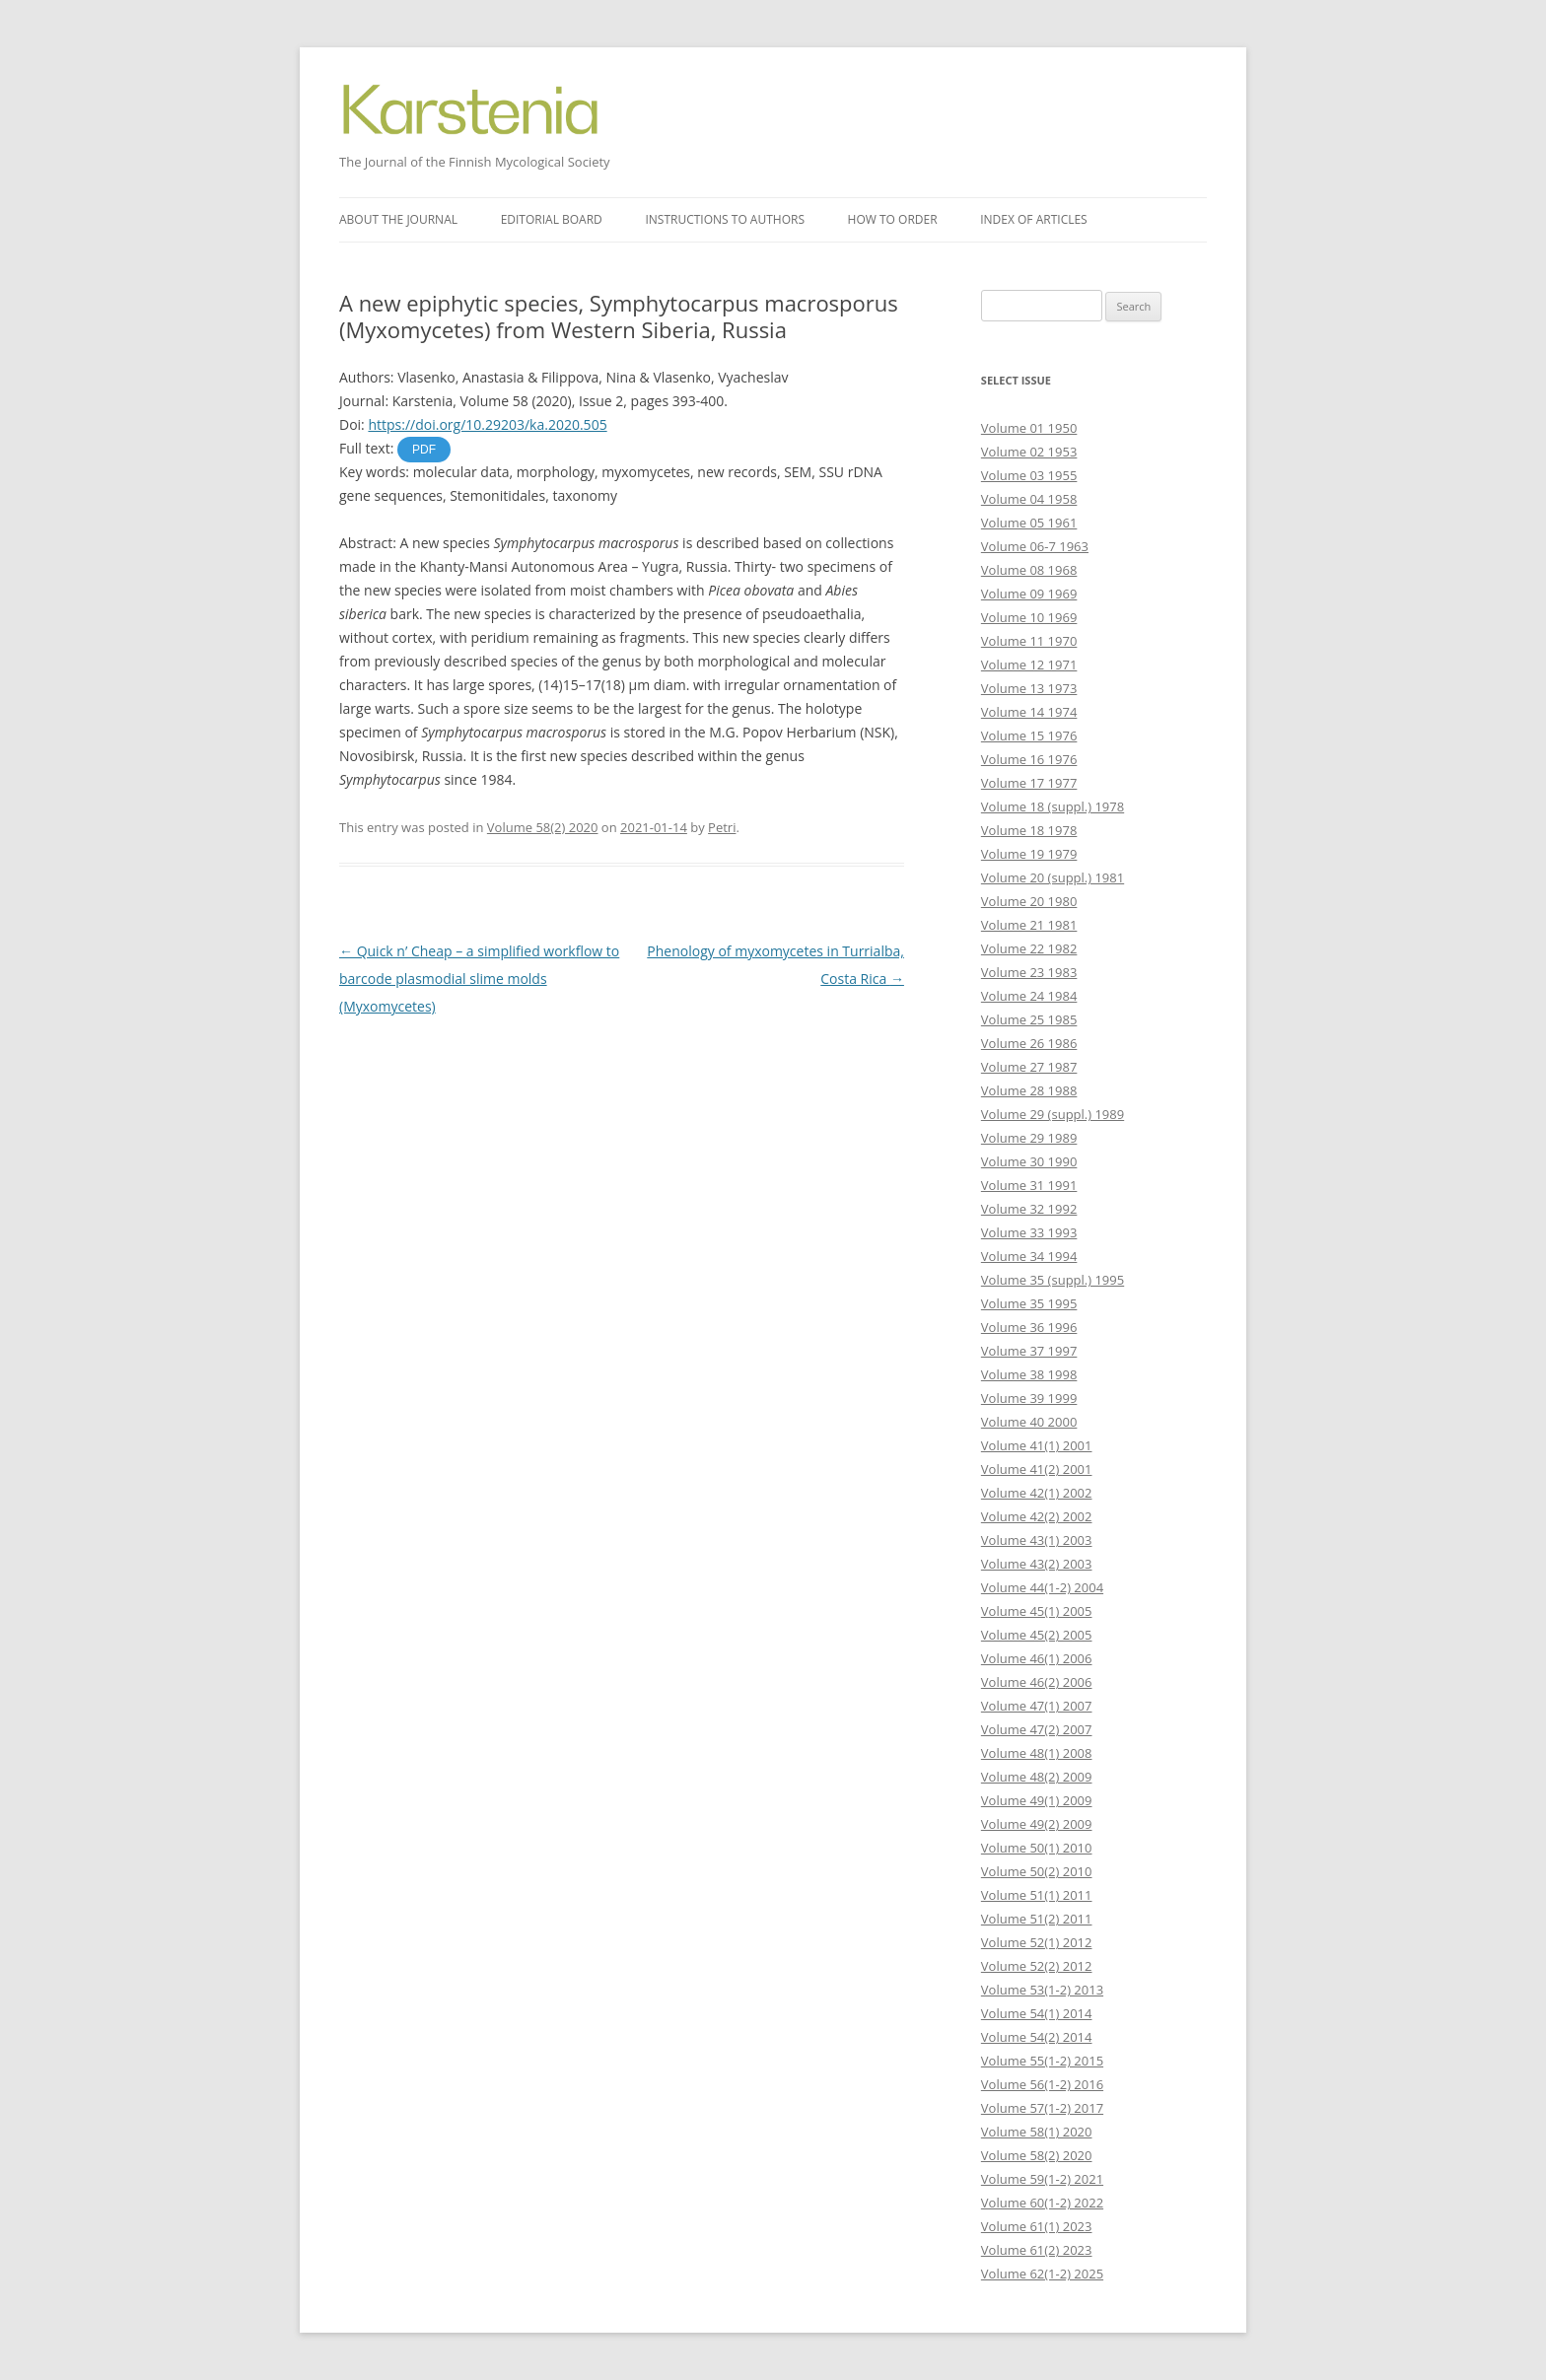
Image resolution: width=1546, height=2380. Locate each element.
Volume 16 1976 (1029, 759)
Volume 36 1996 (1029, 1327)
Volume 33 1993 (1029, 1232)
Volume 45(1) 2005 (1036, 1611)
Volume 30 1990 (1029, 1161)
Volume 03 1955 (1029, 475)
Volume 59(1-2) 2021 (1042, 2179)
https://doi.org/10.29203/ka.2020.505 (487, 424)
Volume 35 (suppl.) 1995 (1052, 1280)
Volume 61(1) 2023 (1036, 2226)
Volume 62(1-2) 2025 (1042, 2273)
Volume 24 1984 (1029, 996)
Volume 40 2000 (1029, 1422)
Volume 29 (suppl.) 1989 (1052, 1114)
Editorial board (551, 219)
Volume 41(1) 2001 (1036, 1445)
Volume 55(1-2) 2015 (1042, 2060)
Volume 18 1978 (1029, 830)
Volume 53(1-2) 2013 (1042, 1989)
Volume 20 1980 (1029, 901)
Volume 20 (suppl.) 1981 (1052, 877)
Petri (722, 827)
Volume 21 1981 (1029, 925)
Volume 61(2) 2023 (1036, 2250)
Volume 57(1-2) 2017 (1042, 2108)
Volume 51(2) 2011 (1036, 1918)
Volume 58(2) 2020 (542, 827)
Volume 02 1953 (1029, 451)
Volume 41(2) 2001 (1036, 1469)
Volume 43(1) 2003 (1036, 1540)
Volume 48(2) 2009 (1036, 1776)
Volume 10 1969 (1029, 617)
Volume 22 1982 (1029, 948)
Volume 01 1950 (1029, 428)
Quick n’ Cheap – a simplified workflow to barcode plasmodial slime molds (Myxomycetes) (479, 978)
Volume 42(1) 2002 (1036, 1493)
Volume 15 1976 (1029, 735)
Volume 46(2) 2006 (1036, 1682)
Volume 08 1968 (1029, 570)
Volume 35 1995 (1029, 1303)
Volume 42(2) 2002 (1036, 1516)
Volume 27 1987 (1029, 1067)
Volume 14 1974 (1029, 712)
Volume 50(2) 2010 (1036, 1871)
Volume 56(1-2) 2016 (1042, 2084)
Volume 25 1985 (1029, 1019)
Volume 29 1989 (1029, 1138)
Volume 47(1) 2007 (1036, 1706)
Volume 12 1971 (1029, 664)
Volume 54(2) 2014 (1036, 2037)
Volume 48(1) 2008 (1036, 1753)
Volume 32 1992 (1029, 1209)
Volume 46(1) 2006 (1036, 1658)
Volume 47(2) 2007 (1036, 1729)
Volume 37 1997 (1029, 1351)
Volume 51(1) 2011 (1036, 1895)
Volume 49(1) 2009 (1036, 1800)
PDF (424, 449)
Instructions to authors (725, 219)
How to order (893, 219)
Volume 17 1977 (1029, 783)
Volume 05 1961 (1029, 522)
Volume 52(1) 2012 (1036, 1942)
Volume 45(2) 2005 (1036, 1635)
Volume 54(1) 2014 (1036, 2013)
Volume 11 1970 (1029, 641)
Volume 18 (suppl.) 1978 (1052, 806)
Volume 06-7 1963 (1035, 546)
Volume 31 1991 (1029, 1185)
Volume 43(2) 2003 (1036, 1564)
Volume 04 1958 (1029, 499)
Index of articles (1033, 219)
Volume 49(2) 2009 (1036, 1824)
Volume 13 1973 (1029, 688)
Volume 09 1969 (1029, 593)
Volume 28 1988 (1029, 1090)
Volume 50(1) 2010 (1036, 1847)
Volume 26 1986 (1029, 1043)
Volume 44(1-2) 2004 (1042, 1587)
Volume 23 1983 (1029, 972)
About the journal (398, 219)
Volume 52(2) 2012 (1036, 1966)
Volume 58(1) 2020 (1036, 2131)
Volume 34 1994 (1029, 1256)
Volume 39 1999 (1029, 1398)
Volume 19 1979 (1029, 854)
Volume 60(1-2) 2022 (1042, 2202)
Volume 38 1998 (1029, 1374)
